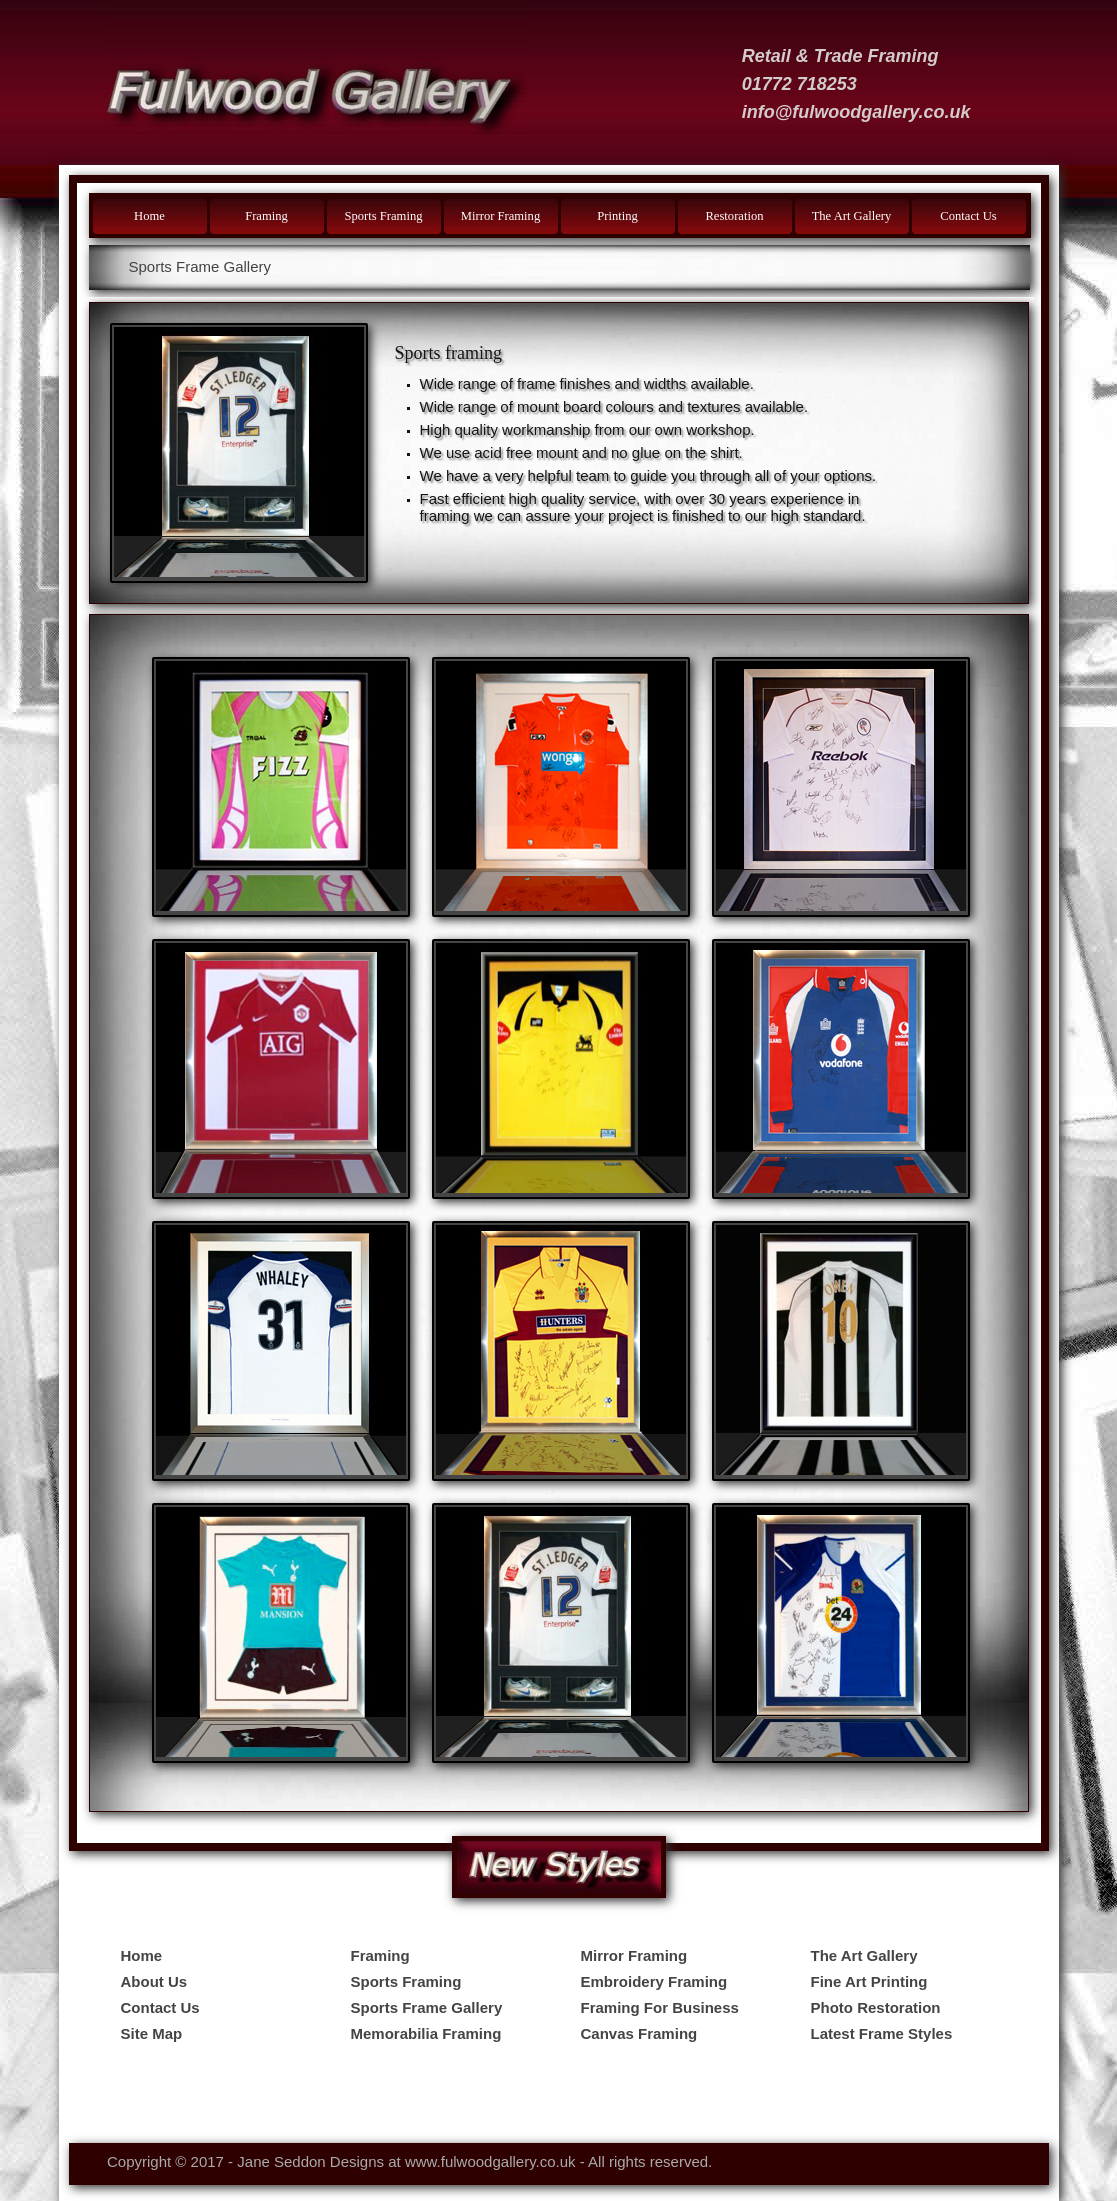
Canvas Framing (639, 2033)
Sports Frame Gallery (427, 2007)
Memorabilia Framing (426, 2033)
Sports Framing (383, 216)
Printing (617, 216)
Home (149, 216)
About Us (154, 1981)
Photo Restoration (876, 2007)
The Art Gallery (852, 216)
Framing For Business (660, 2007)
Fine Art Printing (869, 1981)
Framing (266, 216)
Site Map (152, 2033)
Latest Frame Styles (882, 2033)
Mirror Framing (500, 216)
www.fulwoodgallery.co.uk (490, 2161)
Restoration (734, 216)
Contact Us (968, 216)
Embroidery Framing (654, 1981)
